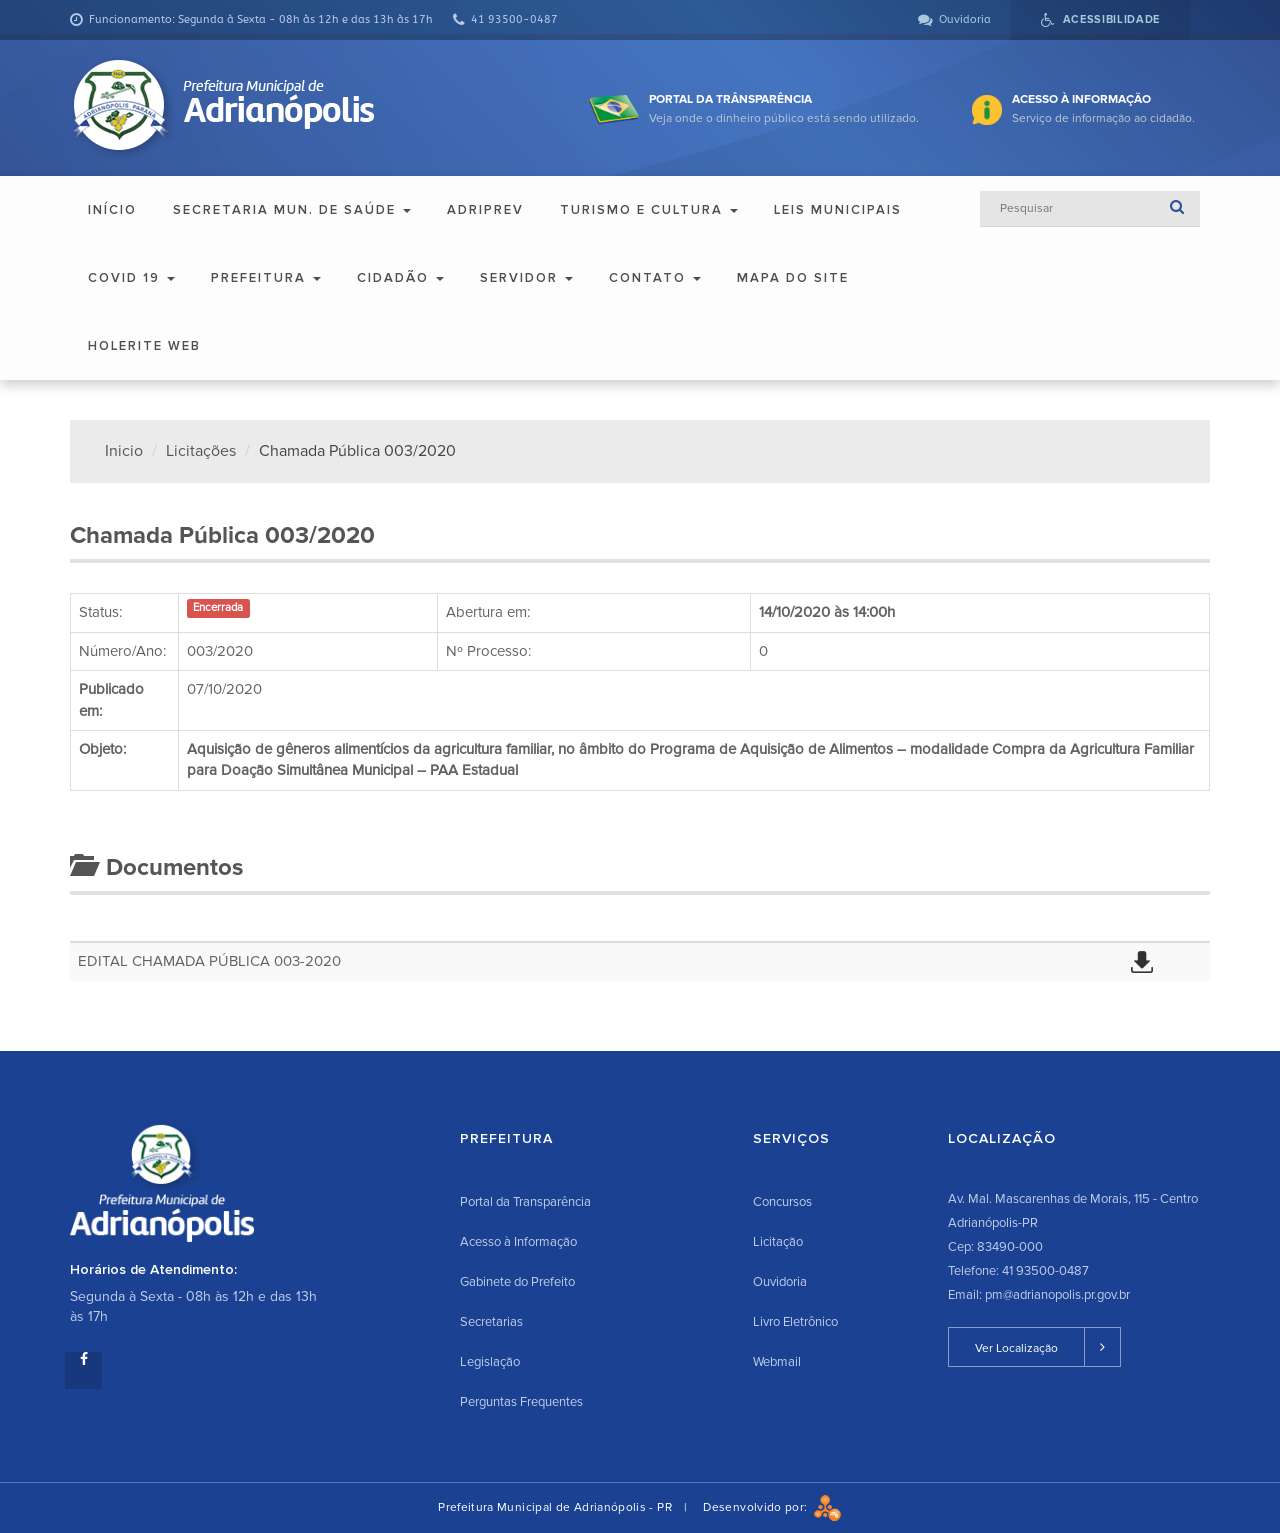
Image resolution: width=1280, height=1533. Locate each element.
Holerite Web (144, 346)
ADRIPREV (485, 210)
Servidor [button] (526, 278)
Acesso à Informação (518, 1242)
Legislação (490, 1362)
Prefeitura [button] (266, 278)
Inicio (124, 451)
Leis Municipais (838, 210)
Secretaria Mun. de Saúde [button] (292, 210)
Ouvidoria (780, 1282)
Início (112, 210)
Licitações (201, 451)
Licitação (778, 1242)
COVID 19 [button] (131, 278)
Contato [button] (655, 278)
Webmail (777, 1362)
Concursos (782, 1202)
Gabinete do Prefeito (517, 1282)
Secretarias (491, 1322)
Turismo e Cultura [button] (649, 210)
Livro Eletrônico (795, 1322)
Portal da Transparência (525, 1202)
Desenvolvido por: (772, 1507)
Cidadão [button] (400, 278)
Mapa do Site (793, 278)
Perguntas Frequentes (521, 1402)
